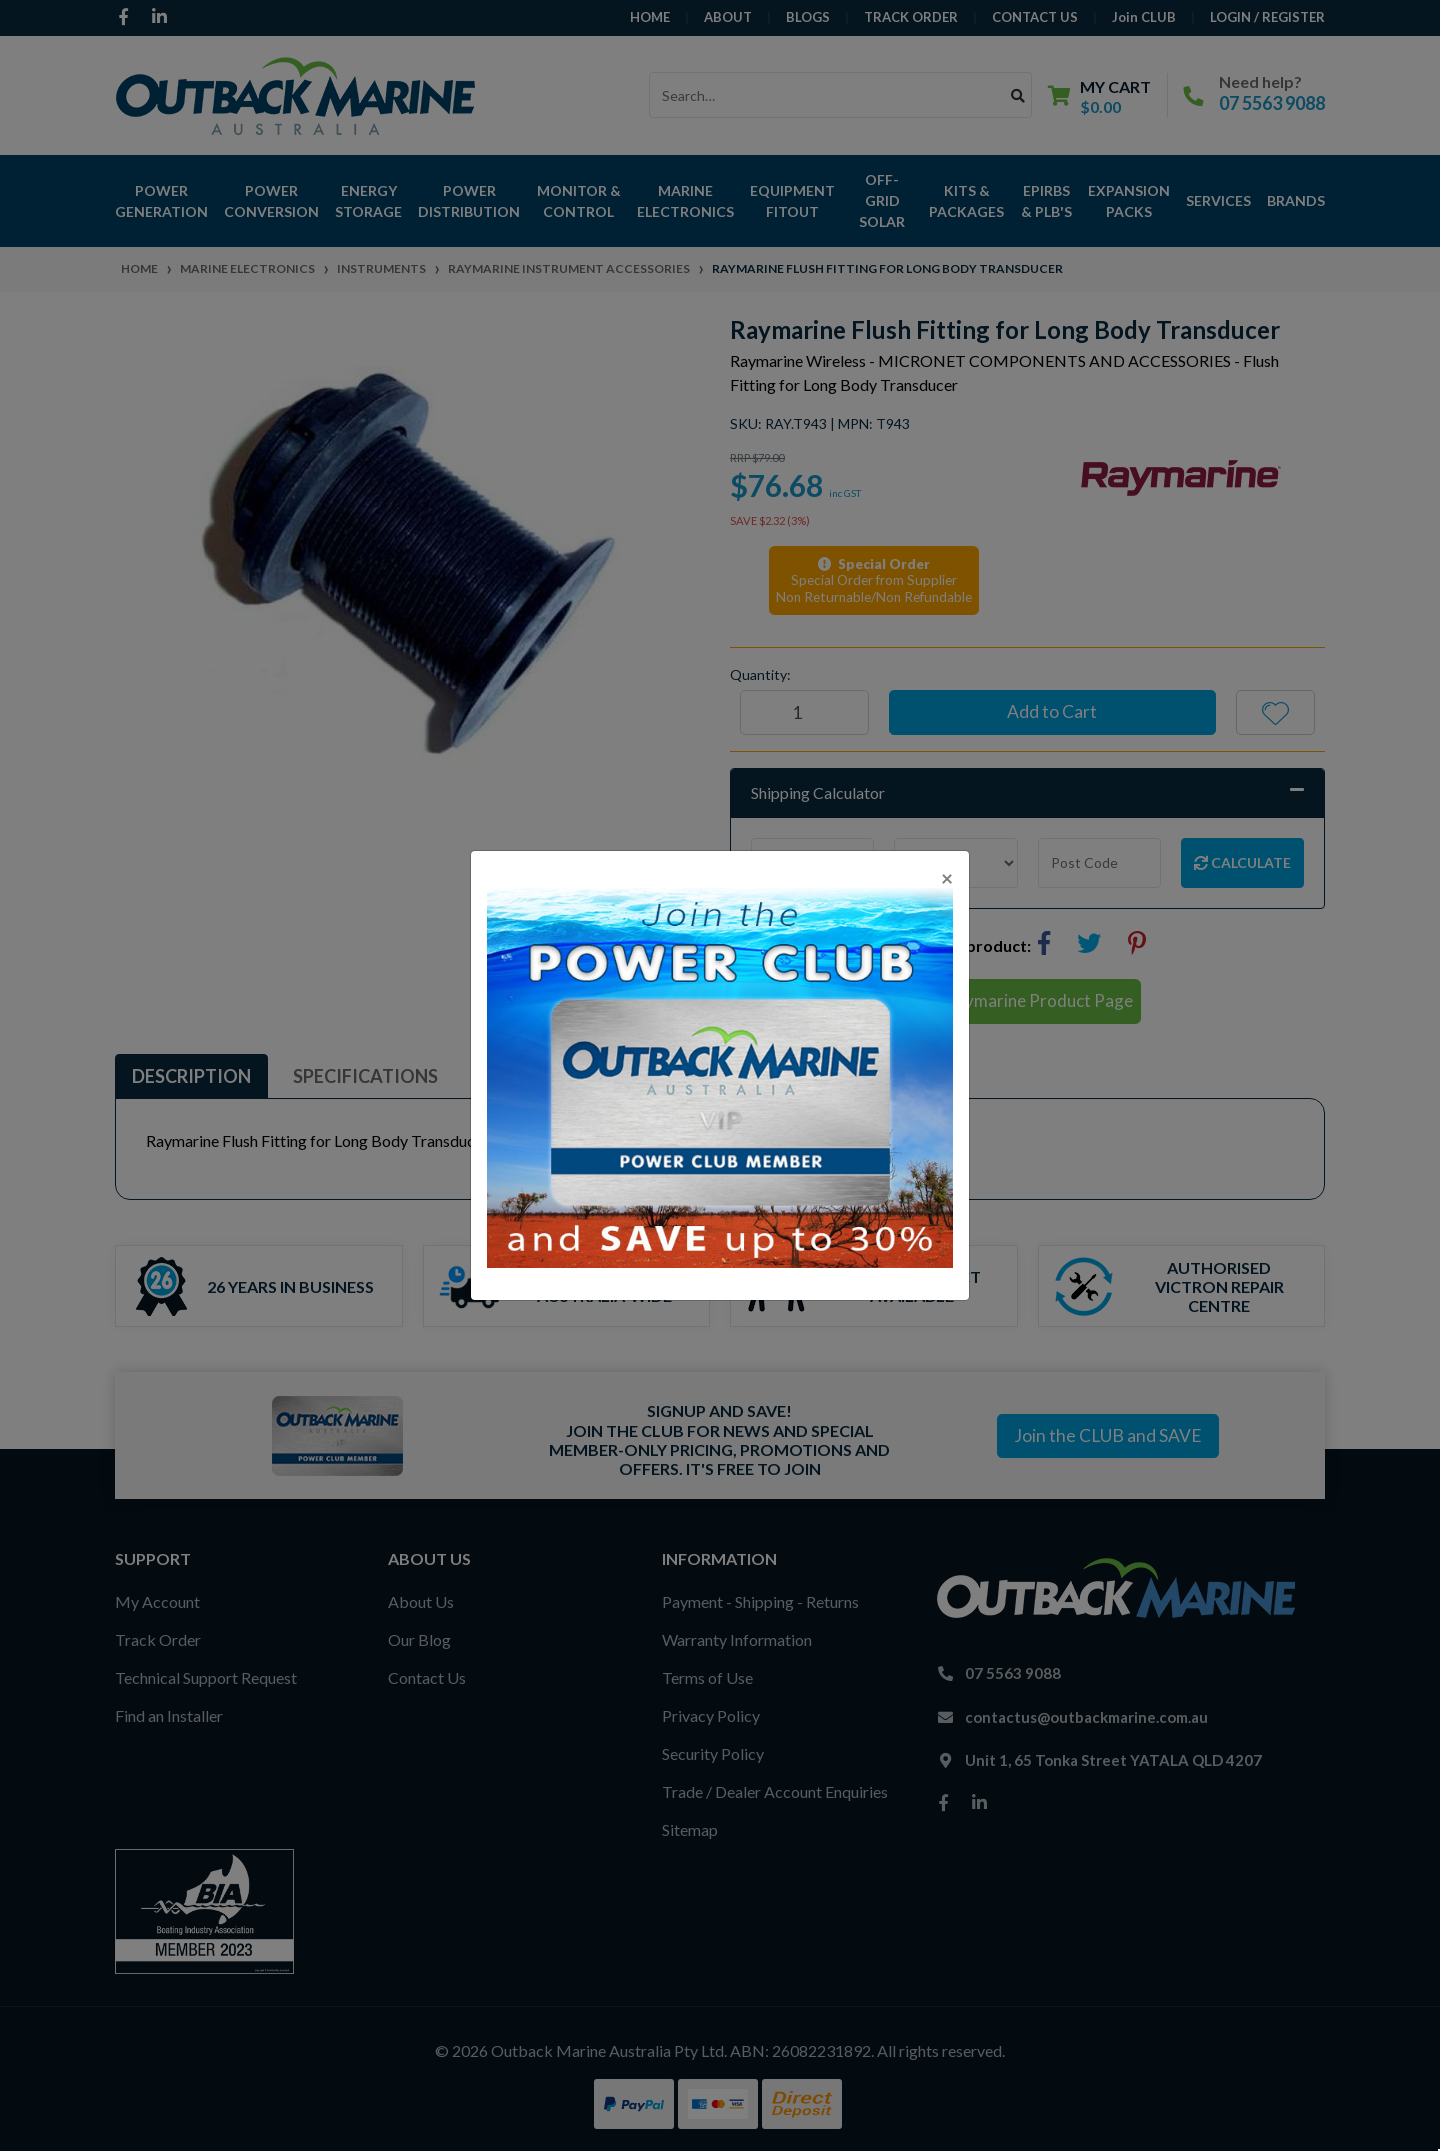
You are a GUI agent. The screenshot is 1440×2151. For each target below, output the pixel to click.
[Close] (947, 877)
